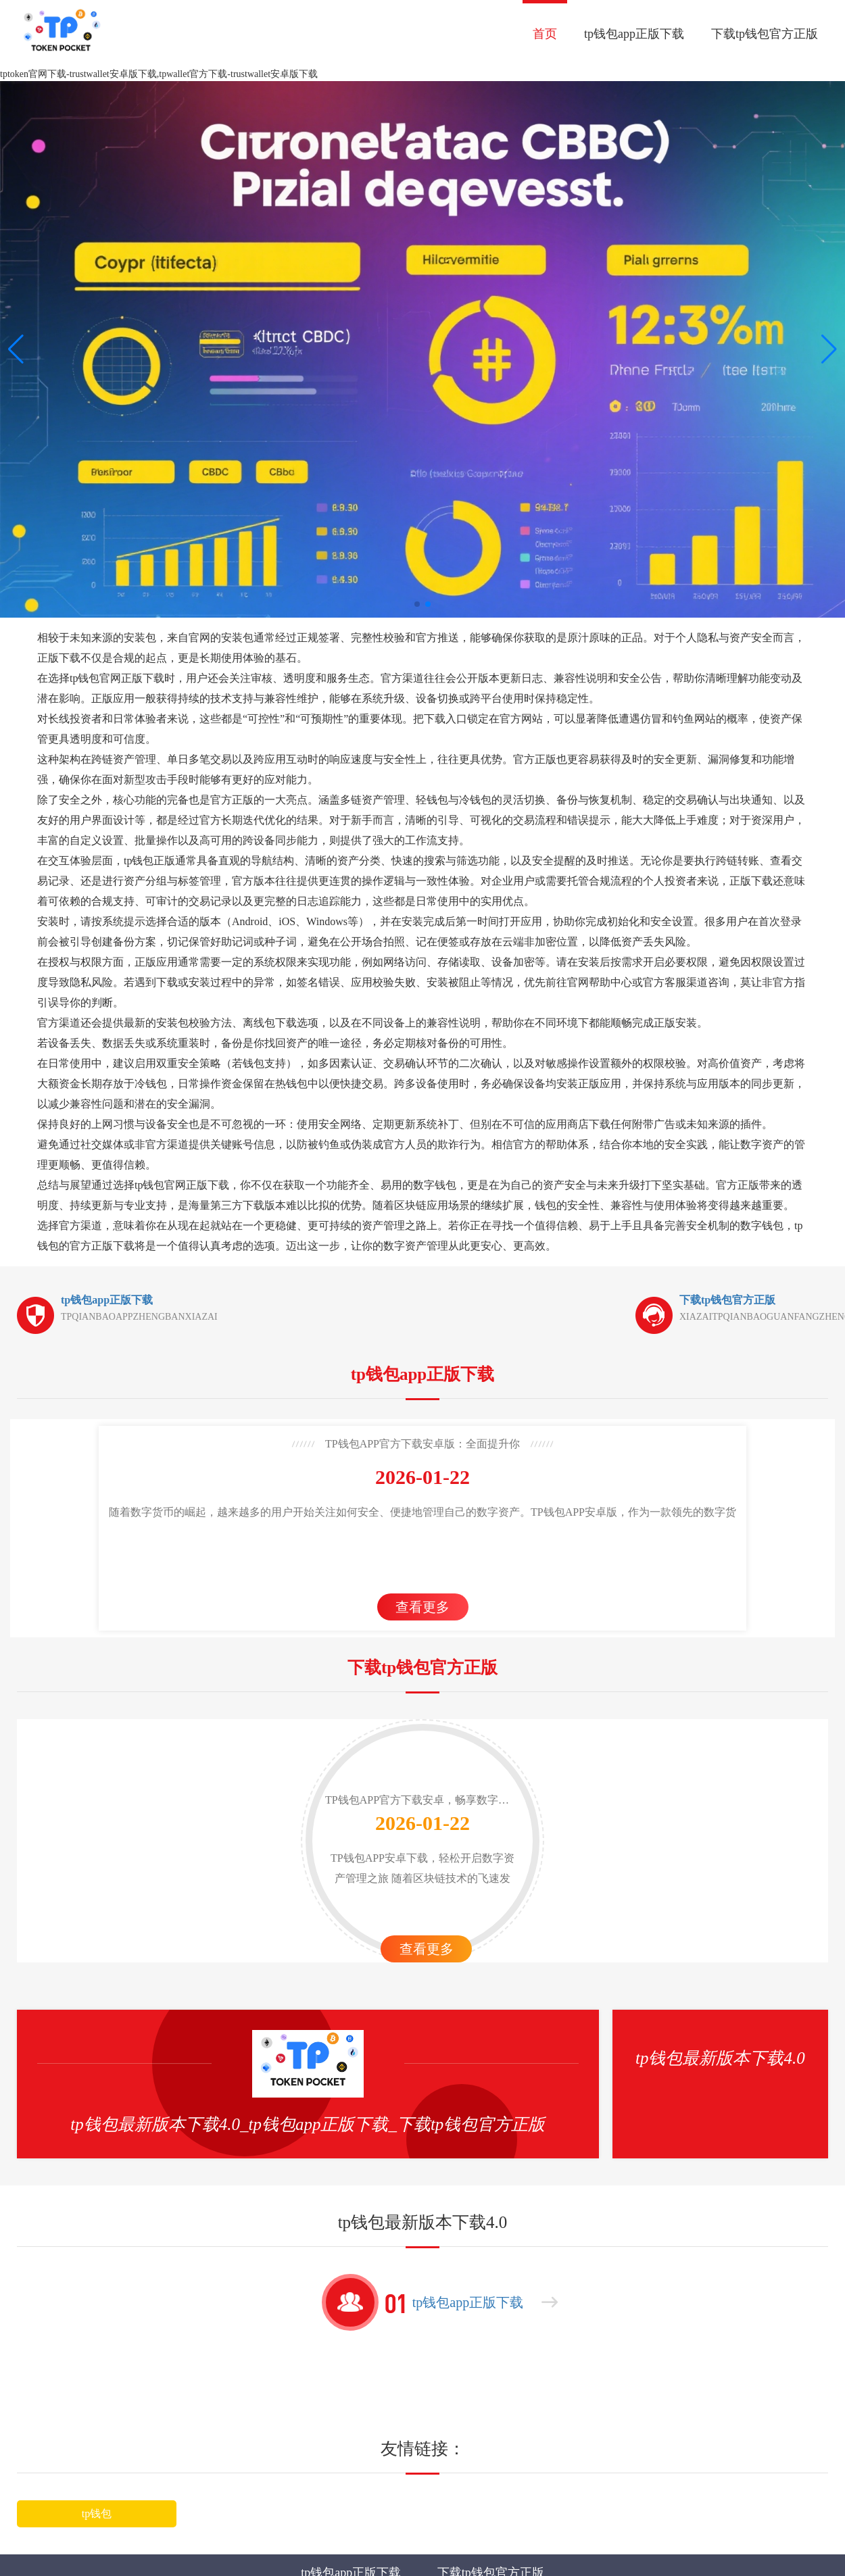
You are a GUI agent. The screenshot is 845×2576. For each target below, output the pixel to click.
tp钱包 (97, 2513)
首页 (545, 34)
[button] (829, 349)
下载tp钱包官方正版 (764, 34)
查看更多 (422, 1607)
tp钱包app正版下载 (634, 34)
